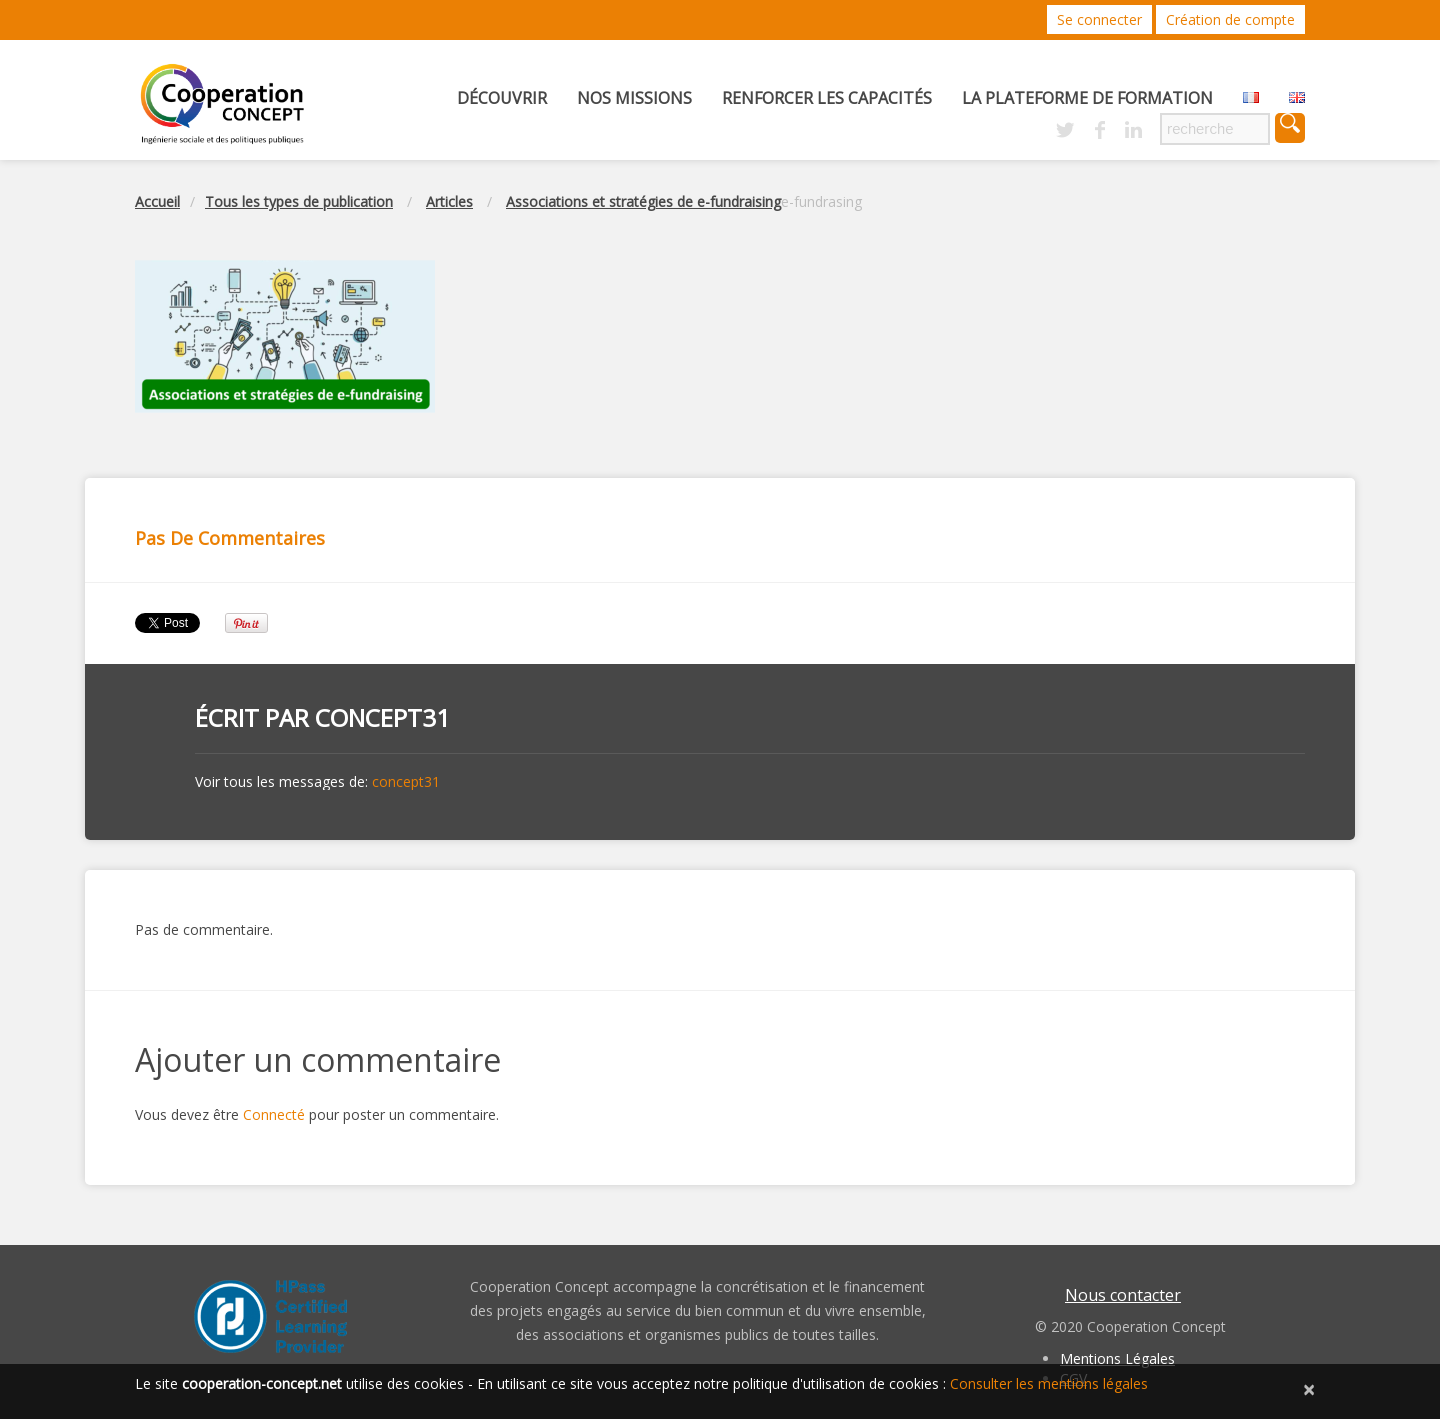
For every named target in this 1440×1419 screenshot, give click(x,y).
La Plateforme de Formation (1087, 98)
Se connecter (1099, 19)
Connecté (274, 1114)
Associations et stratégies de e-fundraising (643, 201)
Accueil (157, 201)
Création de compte (1230, 19)
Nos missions (634, 98)
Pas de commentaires (230, 538)
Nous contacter (1123, 1295)
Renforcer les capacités (827, 98)
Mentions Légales (1117, 1358)
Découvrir (502, 98)
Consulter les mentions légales (1049, 1383)
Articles (449, 201)
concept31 (382, 717)
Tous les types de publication (299, 201)
